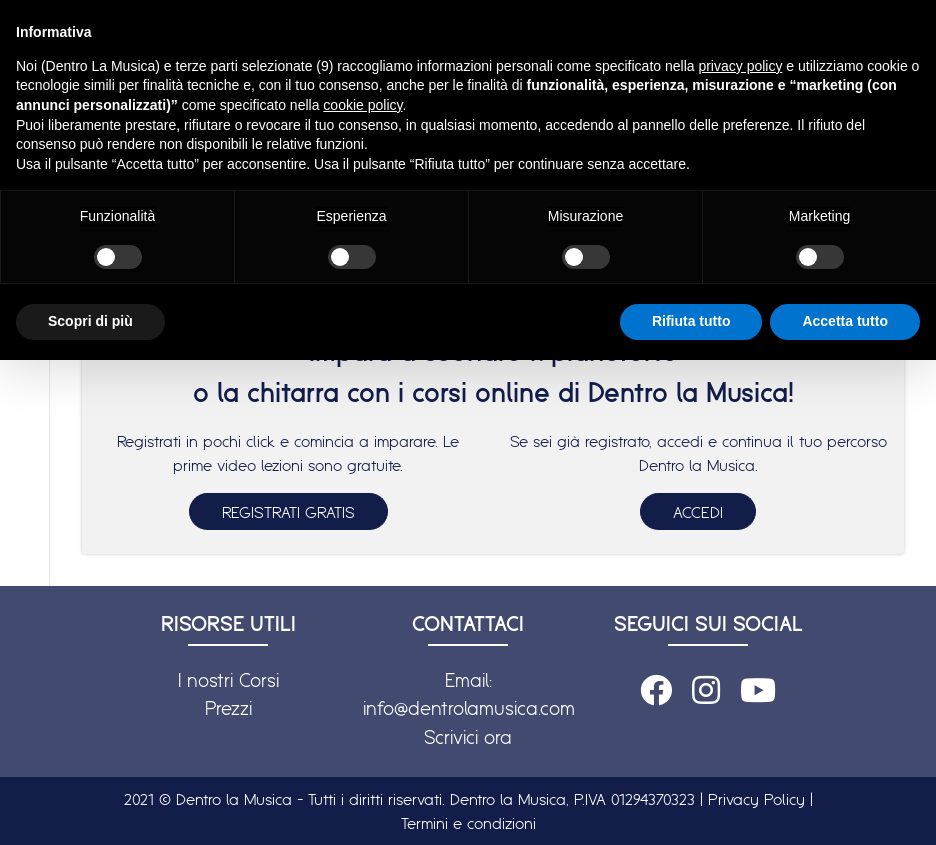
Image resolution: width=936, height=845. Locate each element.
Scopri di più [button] (90, 321)
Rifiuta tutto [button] (691, 321)
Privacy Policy (756, 799)
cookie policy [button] (362, 105)
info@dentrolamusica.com (469, 708)
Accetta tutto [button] (845, 321)
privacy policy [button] (740, 66)
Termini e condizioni (468, 823)
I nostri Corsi (228, 680)
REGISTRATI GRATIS (288, 512)
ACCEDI (698, 512)
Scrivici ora (468, 737)
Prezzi (228, 708)
